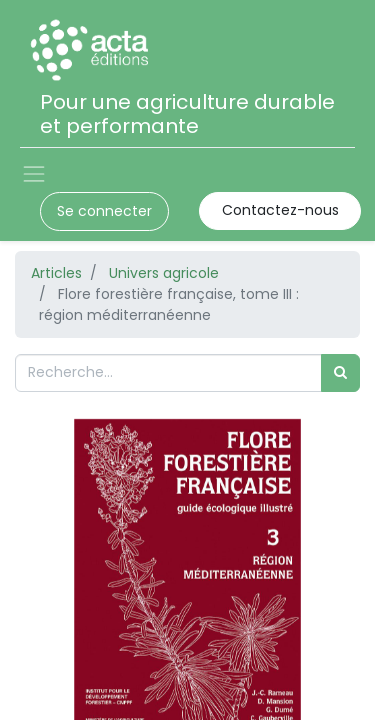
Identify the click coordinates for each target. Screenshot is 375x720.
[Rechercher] (340, 372)
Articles (56, 273)
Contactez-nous (280, 210)
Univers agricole (164, 273)
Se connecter (104, 211)
